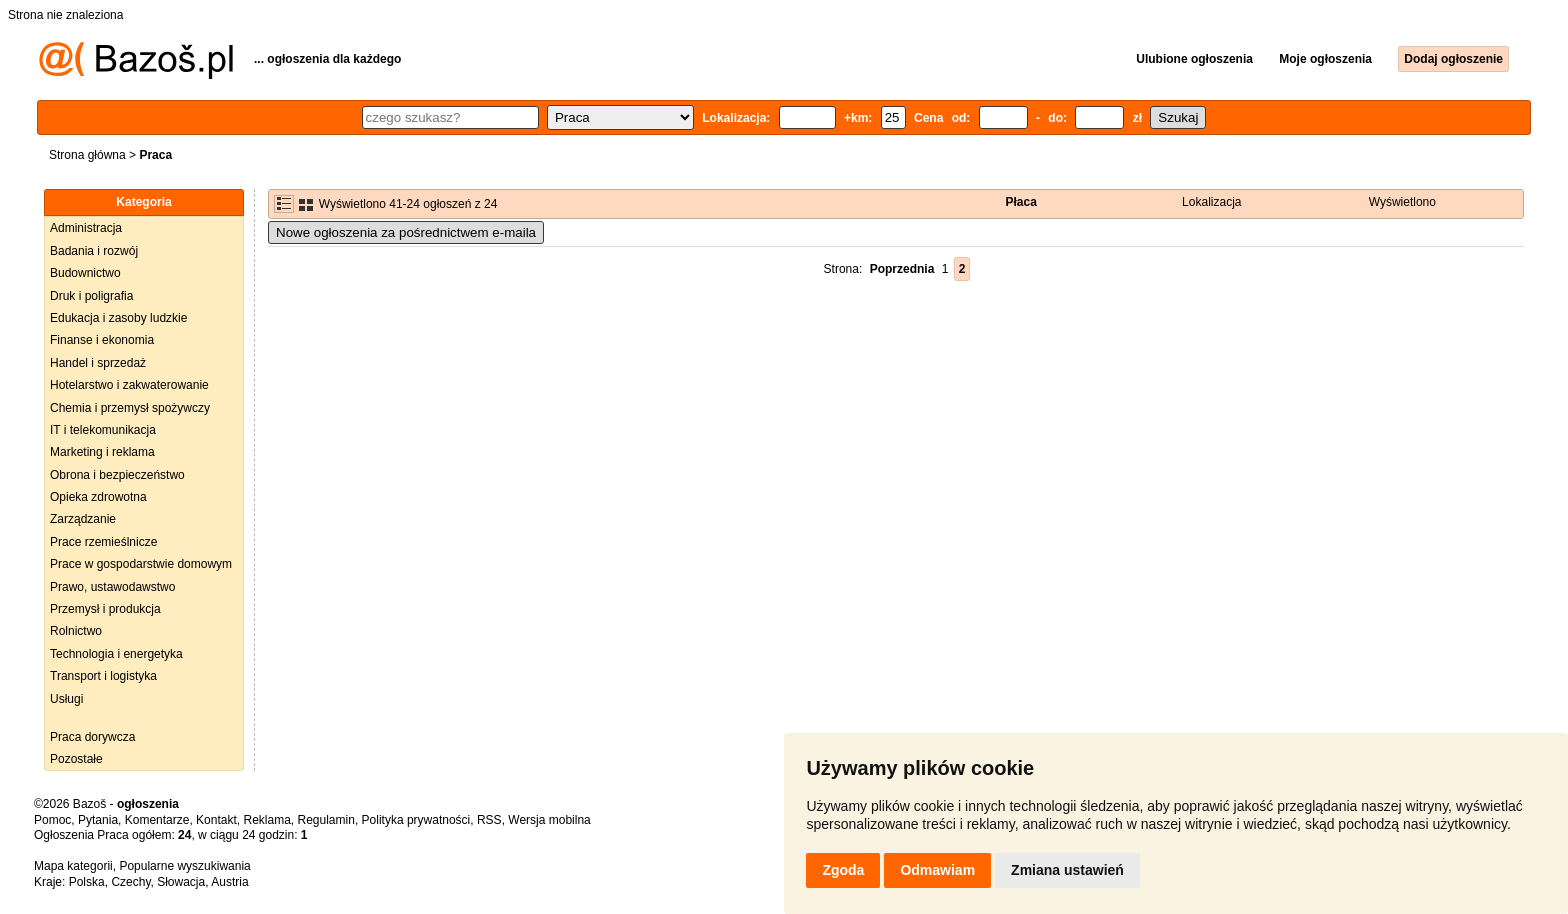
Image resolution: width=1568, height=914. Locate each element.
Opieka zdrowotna (98, 497)
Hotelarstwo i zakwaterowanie (129, 385)
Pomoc (52, 820)
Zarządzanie (83, 519)
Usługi (66, 699)
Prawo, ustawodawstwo (112, 587)
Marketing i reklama (102, 452)
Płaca (1021, 202)
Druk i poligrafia (91, 296)
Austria (229, 882)
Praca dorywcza (92, 737)
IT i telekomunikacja (103, 430)
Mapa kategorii (73, 866)
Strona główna (87, 155)
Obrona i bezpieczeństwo (117, 475)
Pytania (98, 820)
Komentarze (157, 820)
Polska (87, 882)
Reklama (266, 820)
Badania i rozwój (94, 251)
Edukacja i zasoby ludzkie (118, 318)
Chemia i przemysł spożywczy (130, 408)
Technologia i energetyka (116, 654)
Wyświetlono (1402, 202)
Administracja (86, 228)
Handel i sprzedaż (98, 363)
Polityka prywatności (416, 820)
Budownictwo (85, 273)
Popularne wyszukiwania (184, 866)
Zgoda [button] (843, 870)
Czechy (130, 882)
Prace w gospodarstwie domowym (141, 564)
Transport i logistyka (103, 676)
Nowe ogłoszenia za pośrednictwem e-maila (406, 232)
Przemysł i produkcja (105, 609)
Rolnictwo (76, 631)
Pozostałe (76, 759)
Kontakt (216, 820)
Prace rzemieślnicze (103, 542)
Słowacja (181, 882)
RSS (489, 820)
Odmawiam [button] (937, 870)
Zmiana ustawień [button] (1067, 870)
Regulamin (326, 820)
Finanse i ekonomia (102, 340)
